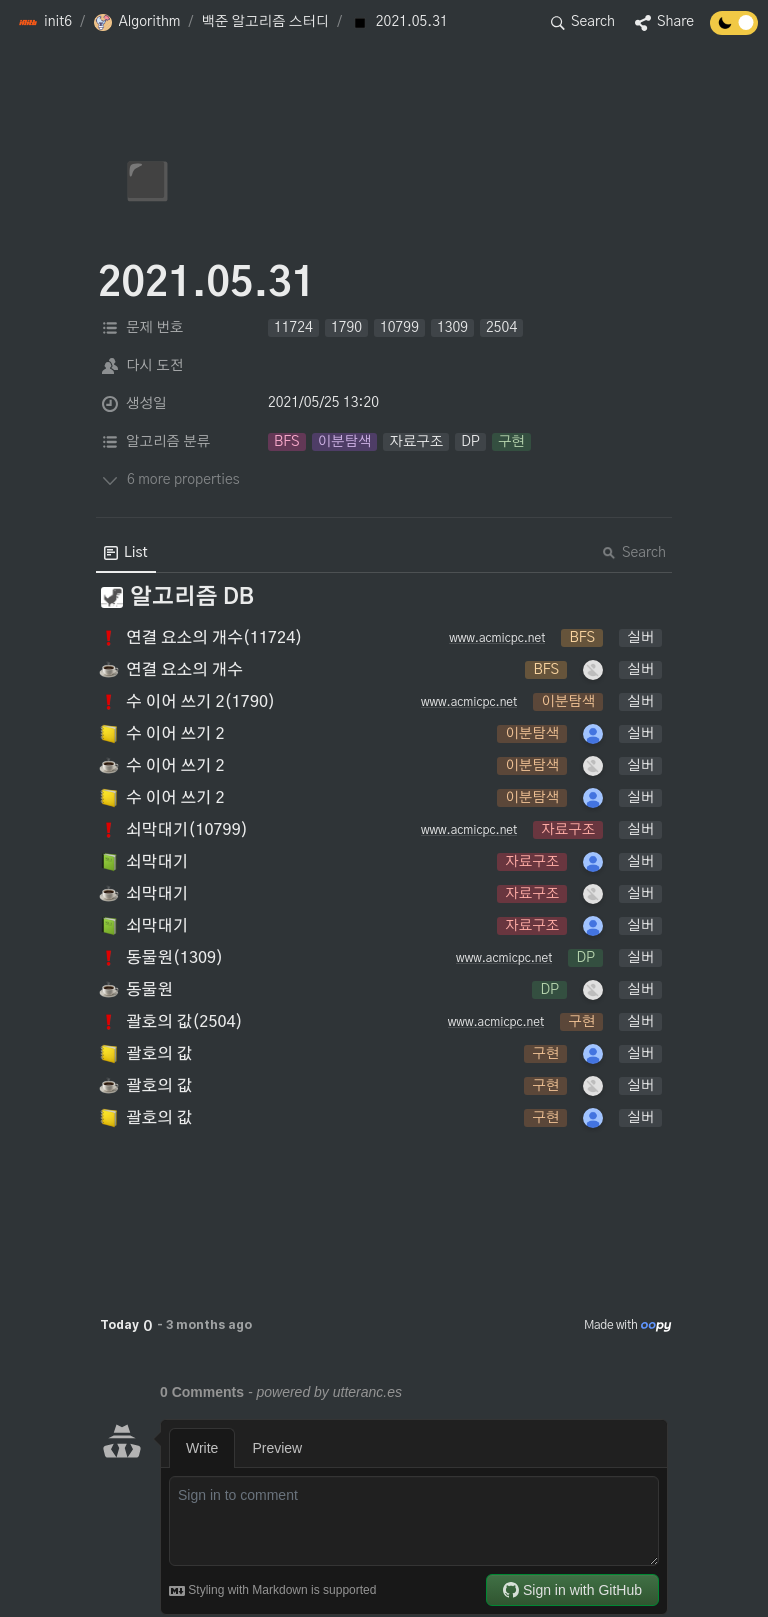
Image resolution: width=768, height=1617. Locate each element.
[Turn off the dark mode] (734, 30)
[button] (45, 23)
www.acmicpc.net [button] (497, 638)
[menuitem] (126, 553)
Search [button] (634, 553)
